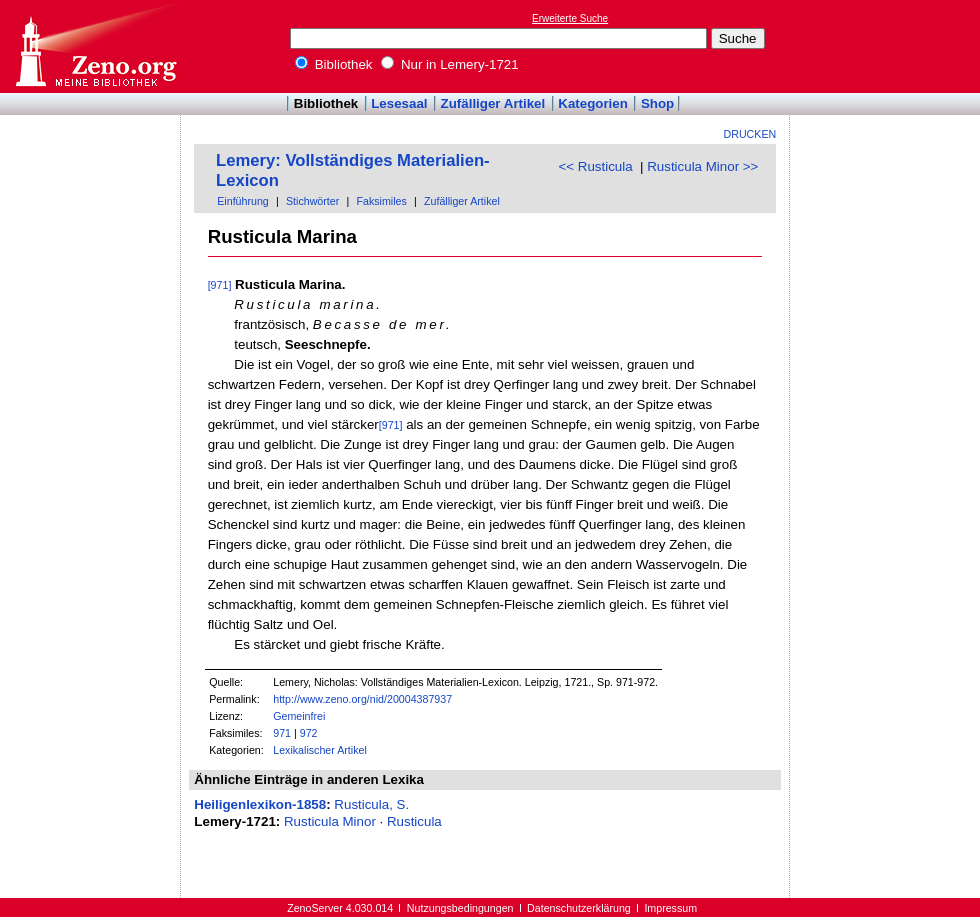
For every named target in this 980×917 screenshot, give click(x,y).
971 (282, 733)
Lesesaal (399, 103)
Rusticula (414, 821)
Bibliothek (334, 64)
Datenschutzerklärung (579, 908)
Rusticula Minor (330, 821)
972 (309, 733)
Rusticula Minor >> (702, 166)
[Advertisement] (888, 46)
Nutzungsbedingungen (460, 908)
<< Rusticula (596, 166)
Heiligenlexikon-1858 (260, 804)
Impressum (670, 908)
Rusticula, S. (371, 804)
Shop (657, 103)
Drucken (750, 134)
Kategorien (593, 103)
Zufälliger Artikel (493, 103)
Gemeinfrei (299, 716)
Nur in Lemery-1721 (450, 64)
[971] (220, 285)
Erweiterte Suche (570, 18)
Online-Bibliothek (95, 46)
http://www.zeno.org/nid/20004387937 (362, 699)
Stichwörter (312, 201)
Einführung (243, 201)
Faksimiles (381, 201)
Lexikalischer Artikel (320, 750)
